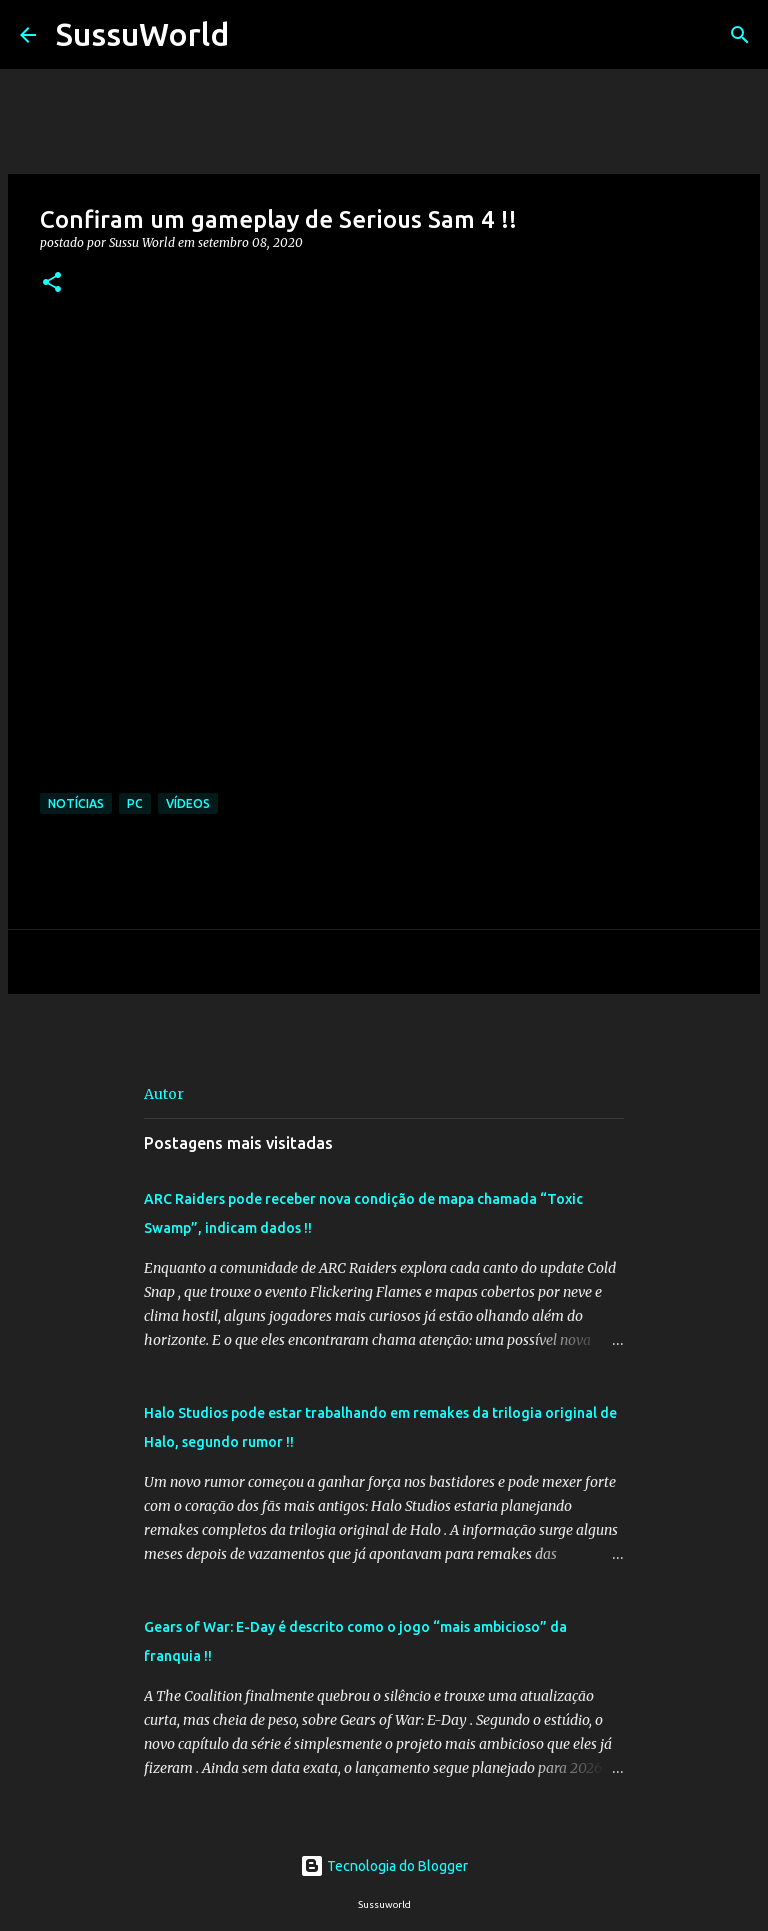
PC (135, 803)
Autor (164, 1094)
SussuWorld (142, 34)
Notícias (76, 803)
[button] (52, 283)
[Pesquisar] (257, 35)
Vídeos (188, 803)
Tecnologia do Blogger (384, 1866)
